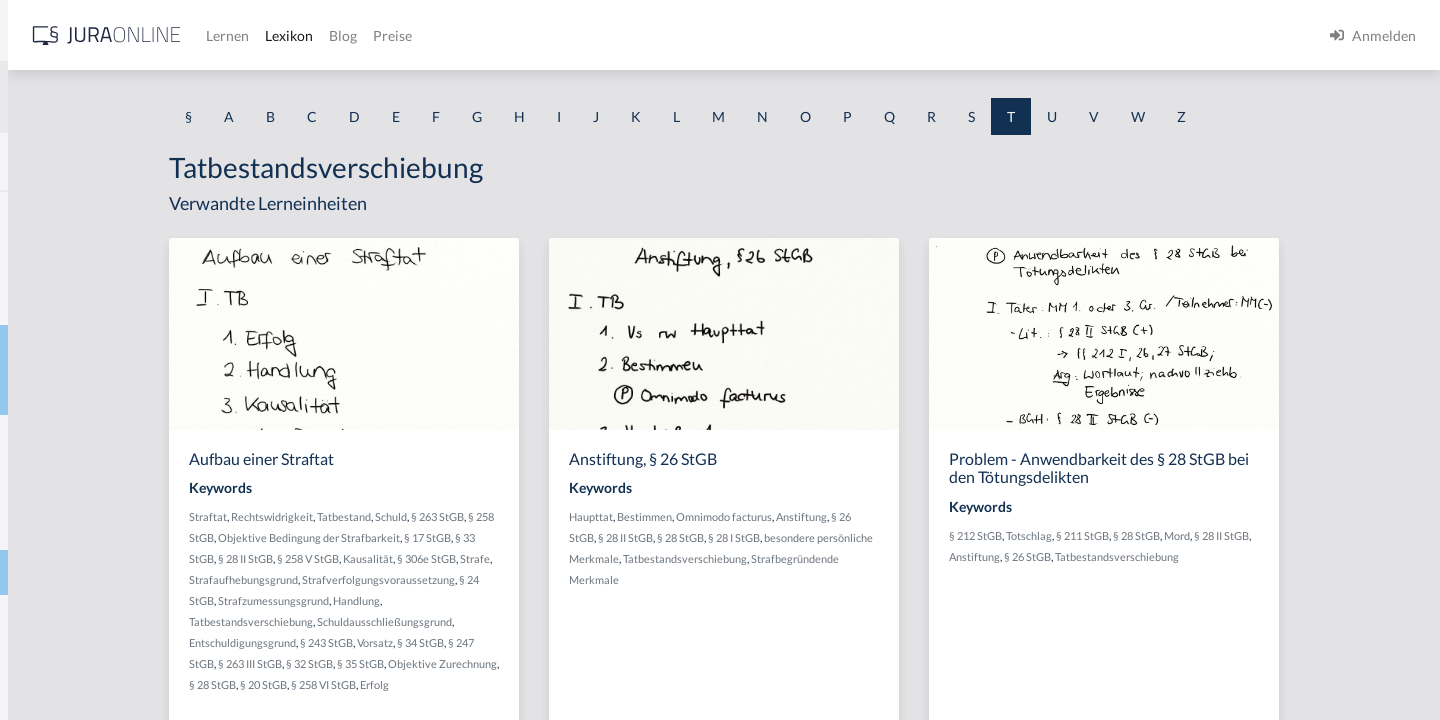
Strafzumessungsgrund (461, 600)
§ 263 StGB (603, 516)
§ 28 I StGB (893, 537)
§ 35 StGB (526, 663)
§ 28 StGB (440, 684)
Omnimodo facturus (883, 516)
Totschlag (1182, 535)
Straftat (374, 516)
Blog (655, 35)
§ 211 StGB (1235, 535)
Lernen (539, 35)
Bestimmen (803, 516)
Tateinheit (46, 662)
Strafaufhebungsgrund (443, 579)
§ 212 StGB (1128, 535)
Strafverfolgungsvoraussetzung (578, 579)
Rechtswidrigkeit (438, 516)
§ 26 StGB (1180, 556)
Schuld (557, 516)
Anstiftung (960, 516)
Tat (25, 347)
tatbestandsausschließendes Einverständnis (150, 437)
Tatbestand (49, 392)
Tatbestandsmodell (74, 527)
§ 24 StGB (378, 600)
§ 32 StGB (475, 663)
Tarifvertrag (52, 257)
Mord (1330, 535)
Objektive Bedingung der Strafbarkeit (495, 537)
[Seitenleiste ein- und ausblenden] (288, 30)
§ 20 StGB (491, 684)
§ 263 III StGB (416, 663)
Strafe (370, 579)
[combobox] (160, 97)
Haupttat (750, 516)
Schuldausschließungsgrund (550, 621)
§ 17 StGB (613, 537)
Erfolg (602, 684)
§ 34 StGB (586, 642)
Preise (704, 35)
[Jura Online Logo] (419, 35)
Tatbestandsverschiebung (94, 572)
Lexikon (601, 35)
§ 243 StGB (492, 642)
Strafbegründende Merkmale (798, 579)
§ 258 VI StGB (551, 684)
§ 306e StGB (606, 558)
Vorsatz (541, 642)
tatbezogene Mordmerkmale (103, 617)
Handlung (544, 600)
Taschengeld (53, 302)
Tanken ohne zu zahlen (84, 212)
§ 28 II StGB (425, 558)
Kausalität (548, 558)
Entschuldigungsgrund (408, 642)
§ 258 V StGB (488, 558)
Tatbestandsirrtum (73, 482)
